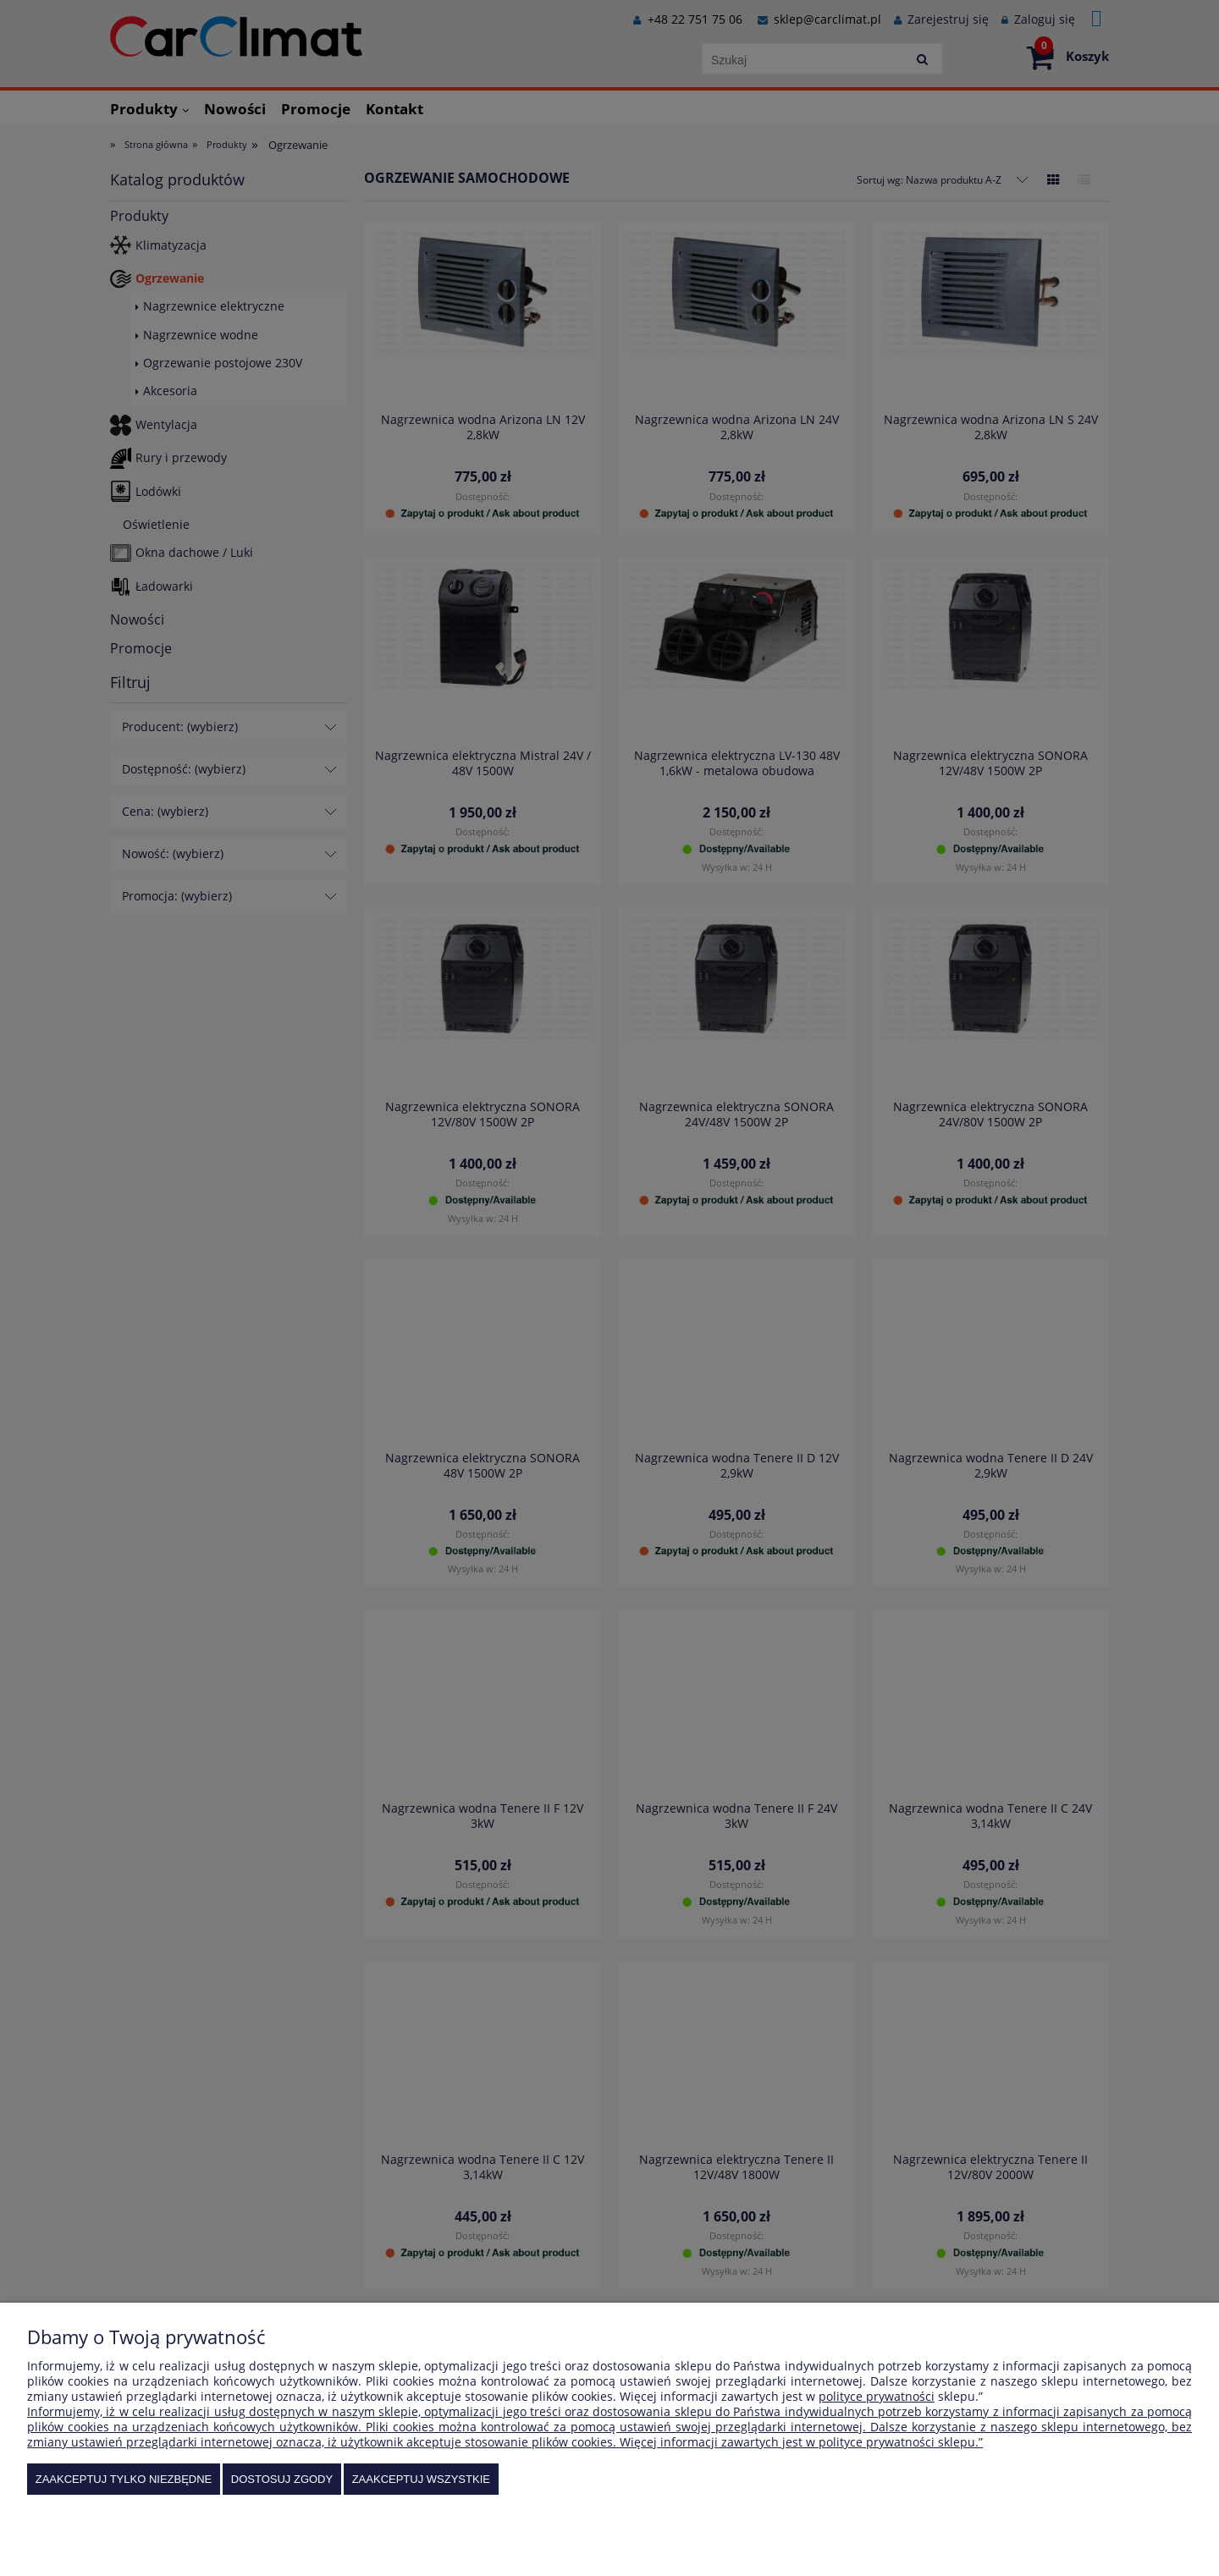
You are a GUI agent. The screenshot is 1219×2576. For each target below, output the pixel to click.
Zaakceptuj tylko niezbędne (124, 2479)
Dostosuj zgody (282, 2479)
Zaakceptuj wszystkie (421, 2479)
